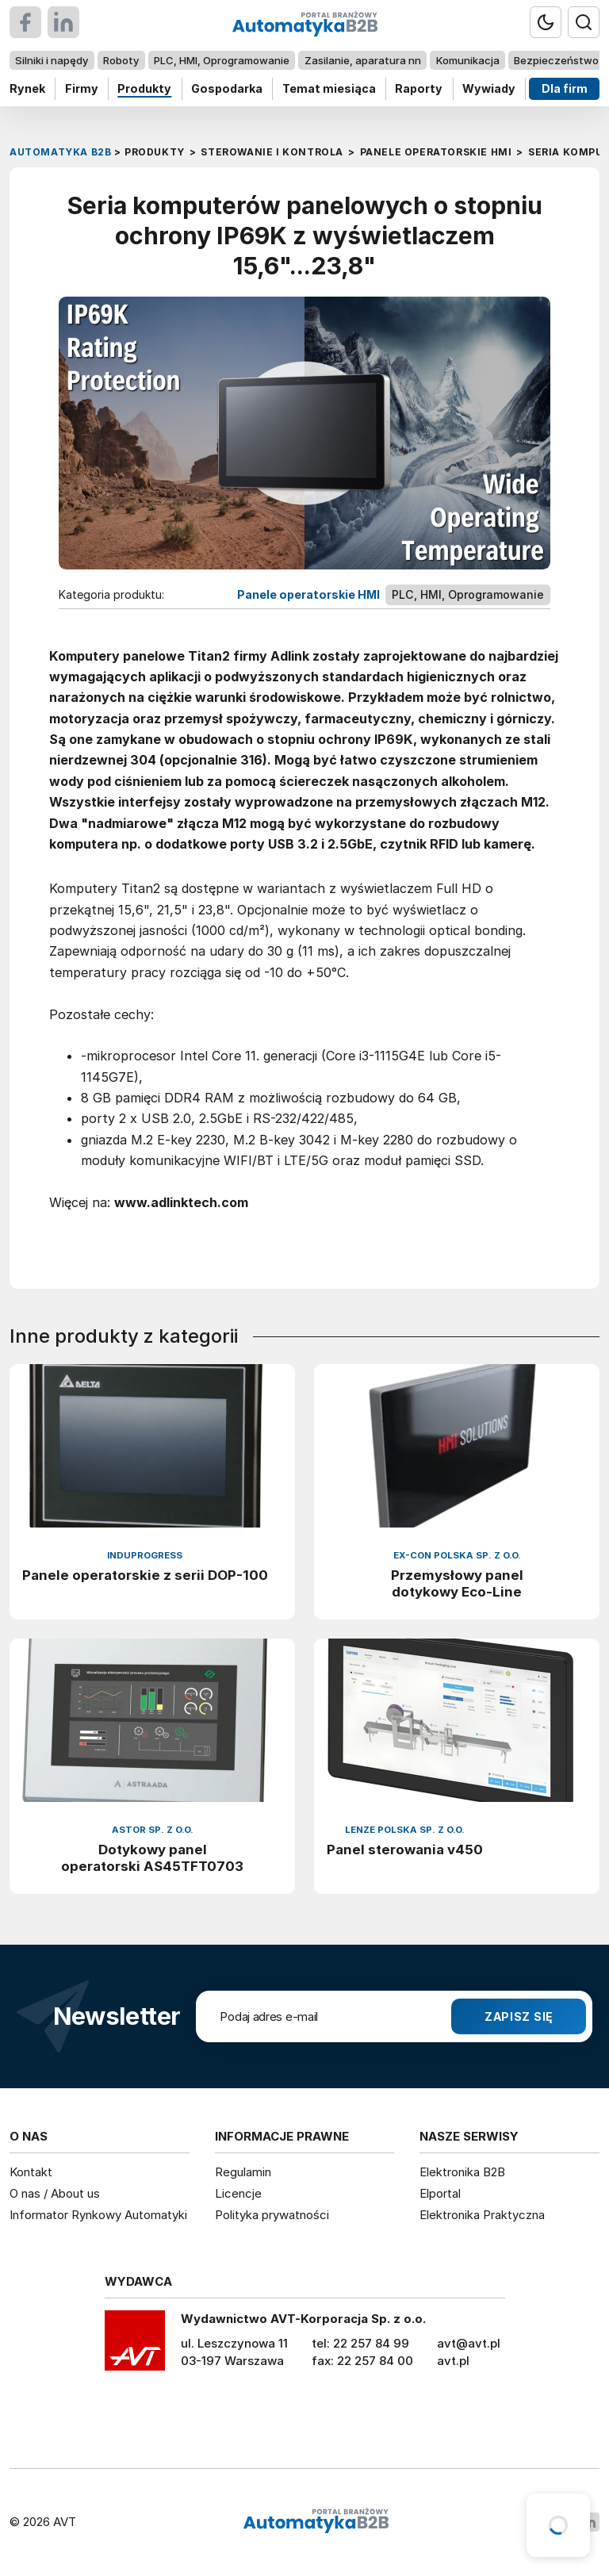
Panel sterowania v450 (405, 1849)
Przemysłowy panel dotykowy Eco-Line (457, 1583)
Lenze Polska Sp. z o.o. (405, 1829)
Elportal (440, 2193)
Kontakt (31, 2171)
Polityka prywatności (272, 2214)
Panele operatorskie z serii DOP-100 (145, 1575)
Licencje (238, 2193)
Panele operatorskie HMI (308, 594)
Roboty (121, 60)
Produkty (144, 88)
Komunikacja (468, 60)
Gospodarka (226, 88)
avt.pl (453, 2360)
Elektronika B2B (462, 2171)
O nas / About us (55, 2193)
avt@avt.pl (468, 2343)
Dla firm (565, 88)
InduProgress (144, 1555)
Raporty (418, 88)
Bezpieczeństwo (556, 60)
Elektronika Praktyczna (482, 2214)
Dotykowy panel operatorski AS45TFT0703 (152, 1858)
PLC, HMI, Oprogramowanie (221, 60)
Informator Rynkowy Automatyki (98, 2214)
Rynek (27, 88)
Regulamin (243, 2171)
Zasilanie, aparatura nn (362, 60)
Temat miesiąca (329, 88)
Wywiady (488, 88)
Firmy (81, 88)
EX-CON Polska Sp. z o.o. (457, 1555)
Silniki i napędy (51, 60)
